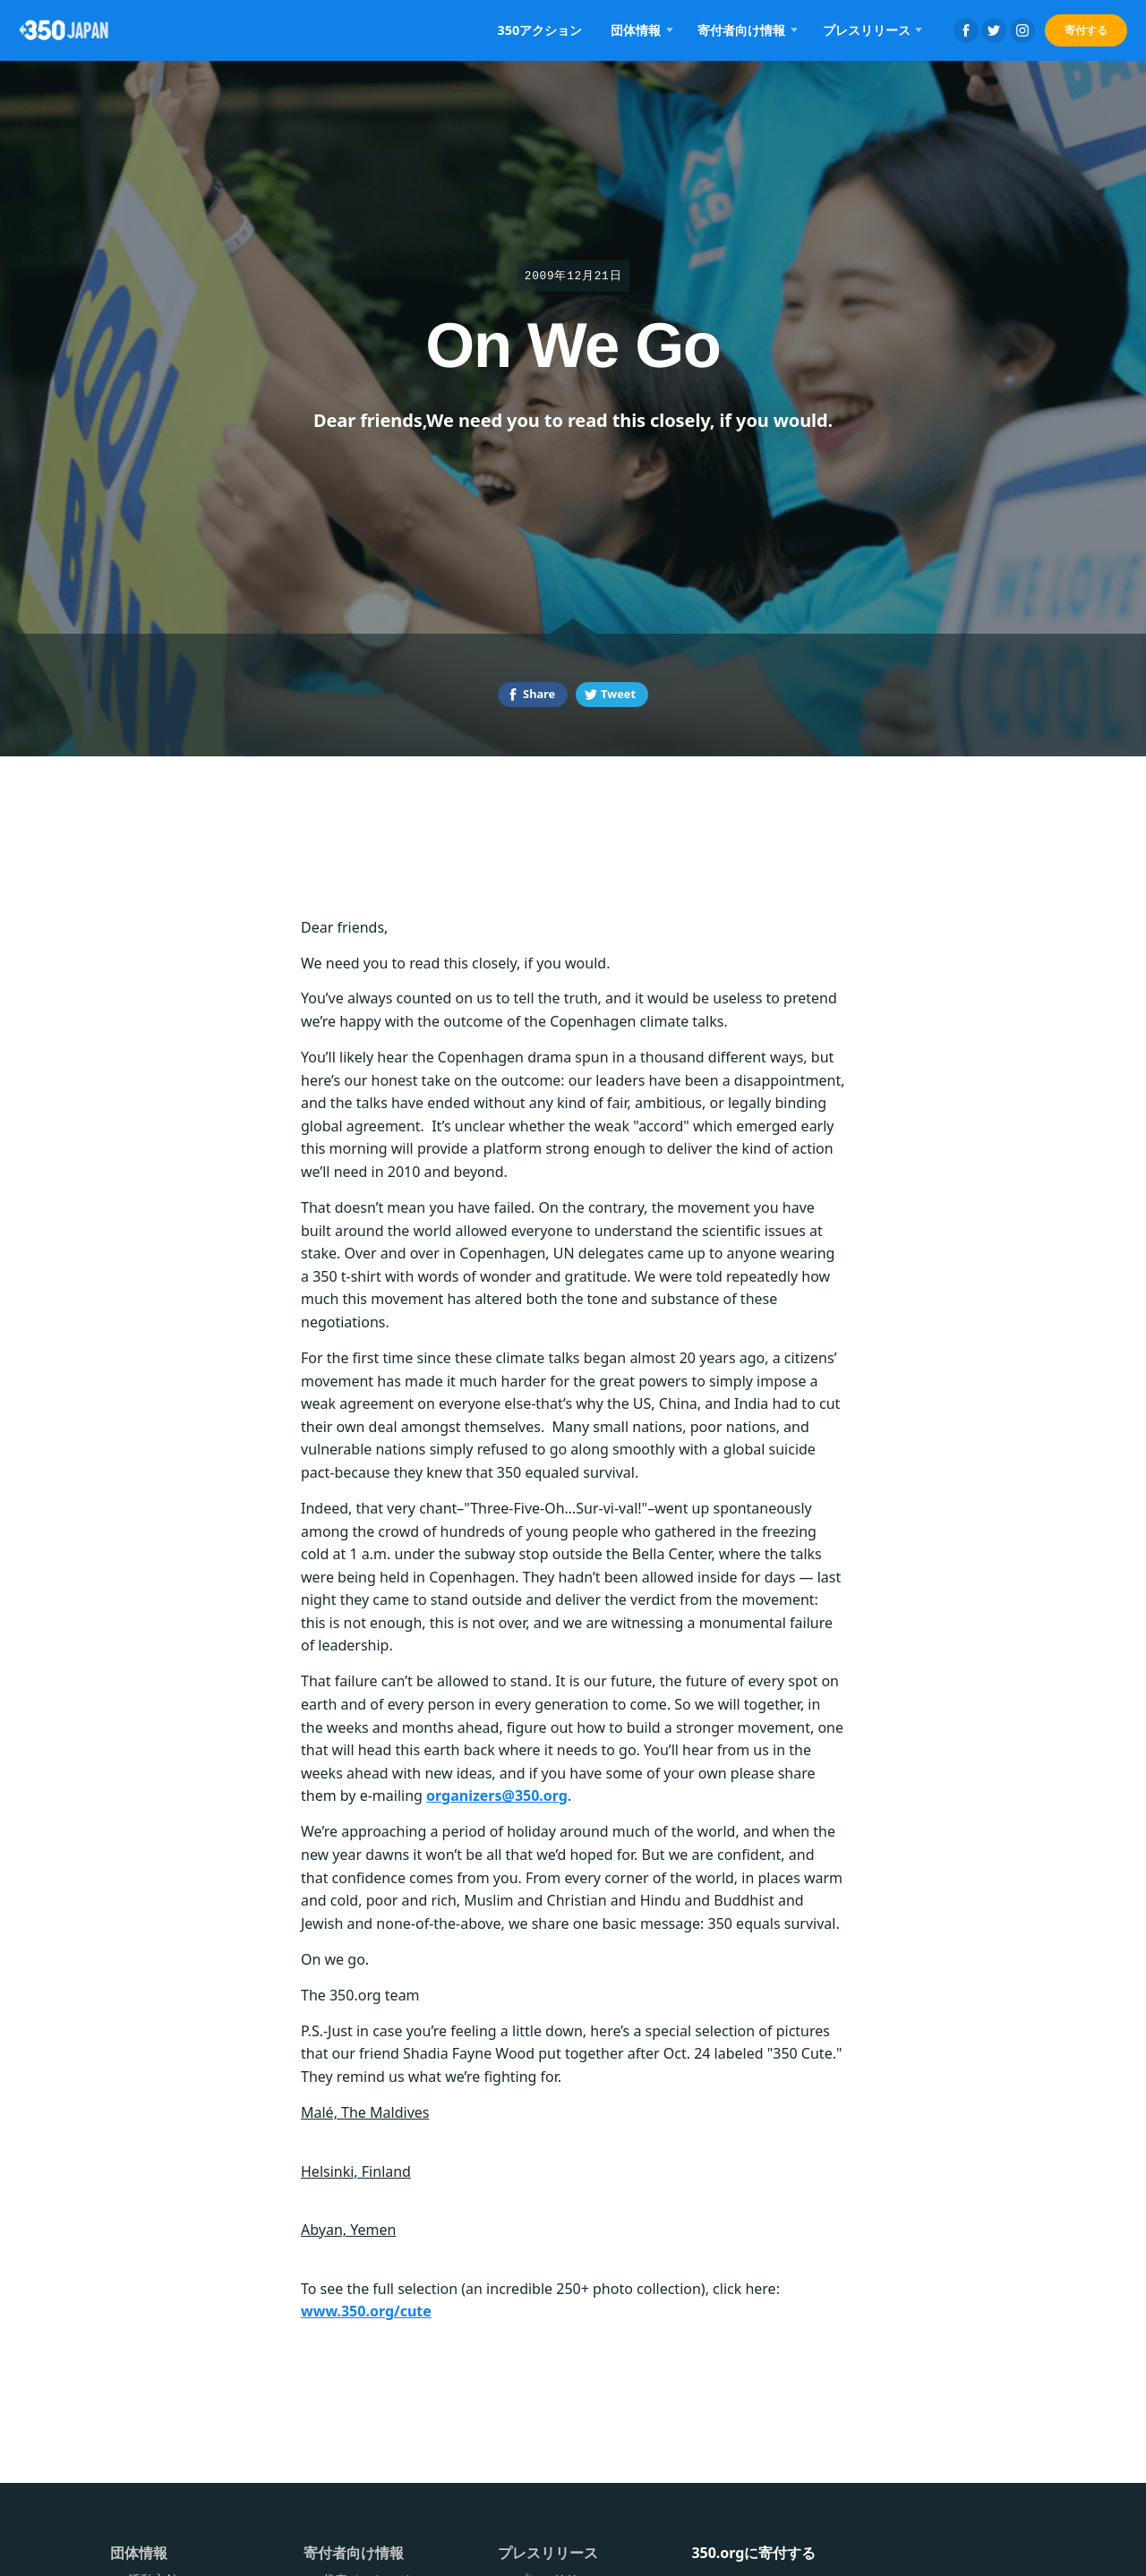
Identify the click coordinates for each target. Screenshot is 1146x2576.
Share (539, 694)
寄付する (1086, 30)
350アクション (540, 29)
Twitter (993, 30)
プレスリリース (867, 29)
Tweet (618, 694)
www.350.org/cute (366, 2311)
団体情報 (636, 29)
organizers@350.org (497, 1795)
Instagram (1022, 30)
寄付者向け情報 (741, 29)
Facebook (966, 30)
